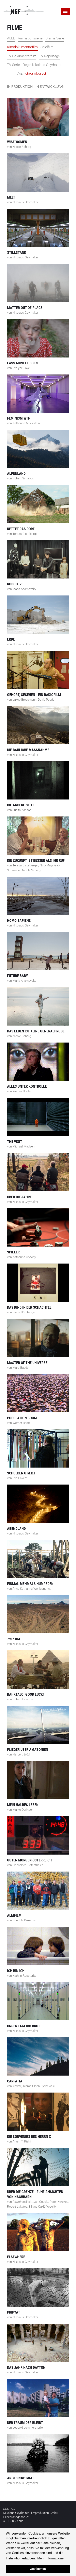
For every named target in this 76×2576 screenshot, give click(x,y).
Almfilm (14, 1915)
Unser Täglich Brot (23, 2026)
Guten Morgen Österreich (29, 1860)
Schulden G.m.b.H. (22, 1473)
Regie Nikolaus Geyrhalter (42, 65)
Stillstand (16, 252)
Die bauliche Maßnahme (28, 750)
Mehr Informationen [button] (51, 2558)
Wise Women (17, 142)
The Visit (14, 1141)
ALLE (11, 38)
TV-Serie (13, 65)
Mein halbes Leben (23, 1805)
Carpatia (14, 2081)
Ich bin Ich (16, 1971)
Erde (11, 639)
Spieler (13, 1252)
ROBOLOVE (15, 584)
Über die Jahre (19, 1197)
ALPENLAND (16, 473)
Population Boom (22, 1418)
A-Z (19, 73)
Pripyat (13, 2312)
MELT (11, 197)
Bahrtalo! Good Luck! (25, 1694)
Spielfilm (47, 47)
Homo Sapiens (19, 920)
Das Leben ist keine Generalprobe (35, 1031)
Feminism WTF (18, 418)
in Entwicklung (49, 87)
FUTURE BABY (17, 976)
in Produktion (20, 87)
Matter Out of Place (24, 308)
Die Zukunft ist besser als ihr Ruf (36, 860)
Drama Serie (54, 38)
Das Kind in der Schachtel (29, 1307)
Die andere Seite (20, 805)
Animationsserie (30, 38)
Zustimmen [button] (38, 2568)
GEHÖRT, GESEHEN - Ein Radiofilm (34, 695)
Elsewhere (16, 2257)
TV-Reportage (49, 56)
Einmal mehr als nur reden (30, 1584)
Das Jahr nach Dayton (26, 2367)
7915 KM (13, 1639)
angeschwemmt (20, 2478)
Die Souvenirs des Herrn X (29, 2136)
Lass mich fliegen (22, 363)
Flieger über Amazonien (27, 1749)
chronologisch (36, 73)
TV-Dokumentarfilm (21, 56)
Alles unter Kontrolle (27, 1086)
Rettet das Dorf (21, 529)
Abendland (16, 1528)
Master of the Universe (27, 1363)
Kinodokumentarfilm (22, 47)
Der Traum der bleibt (25, 2423)
